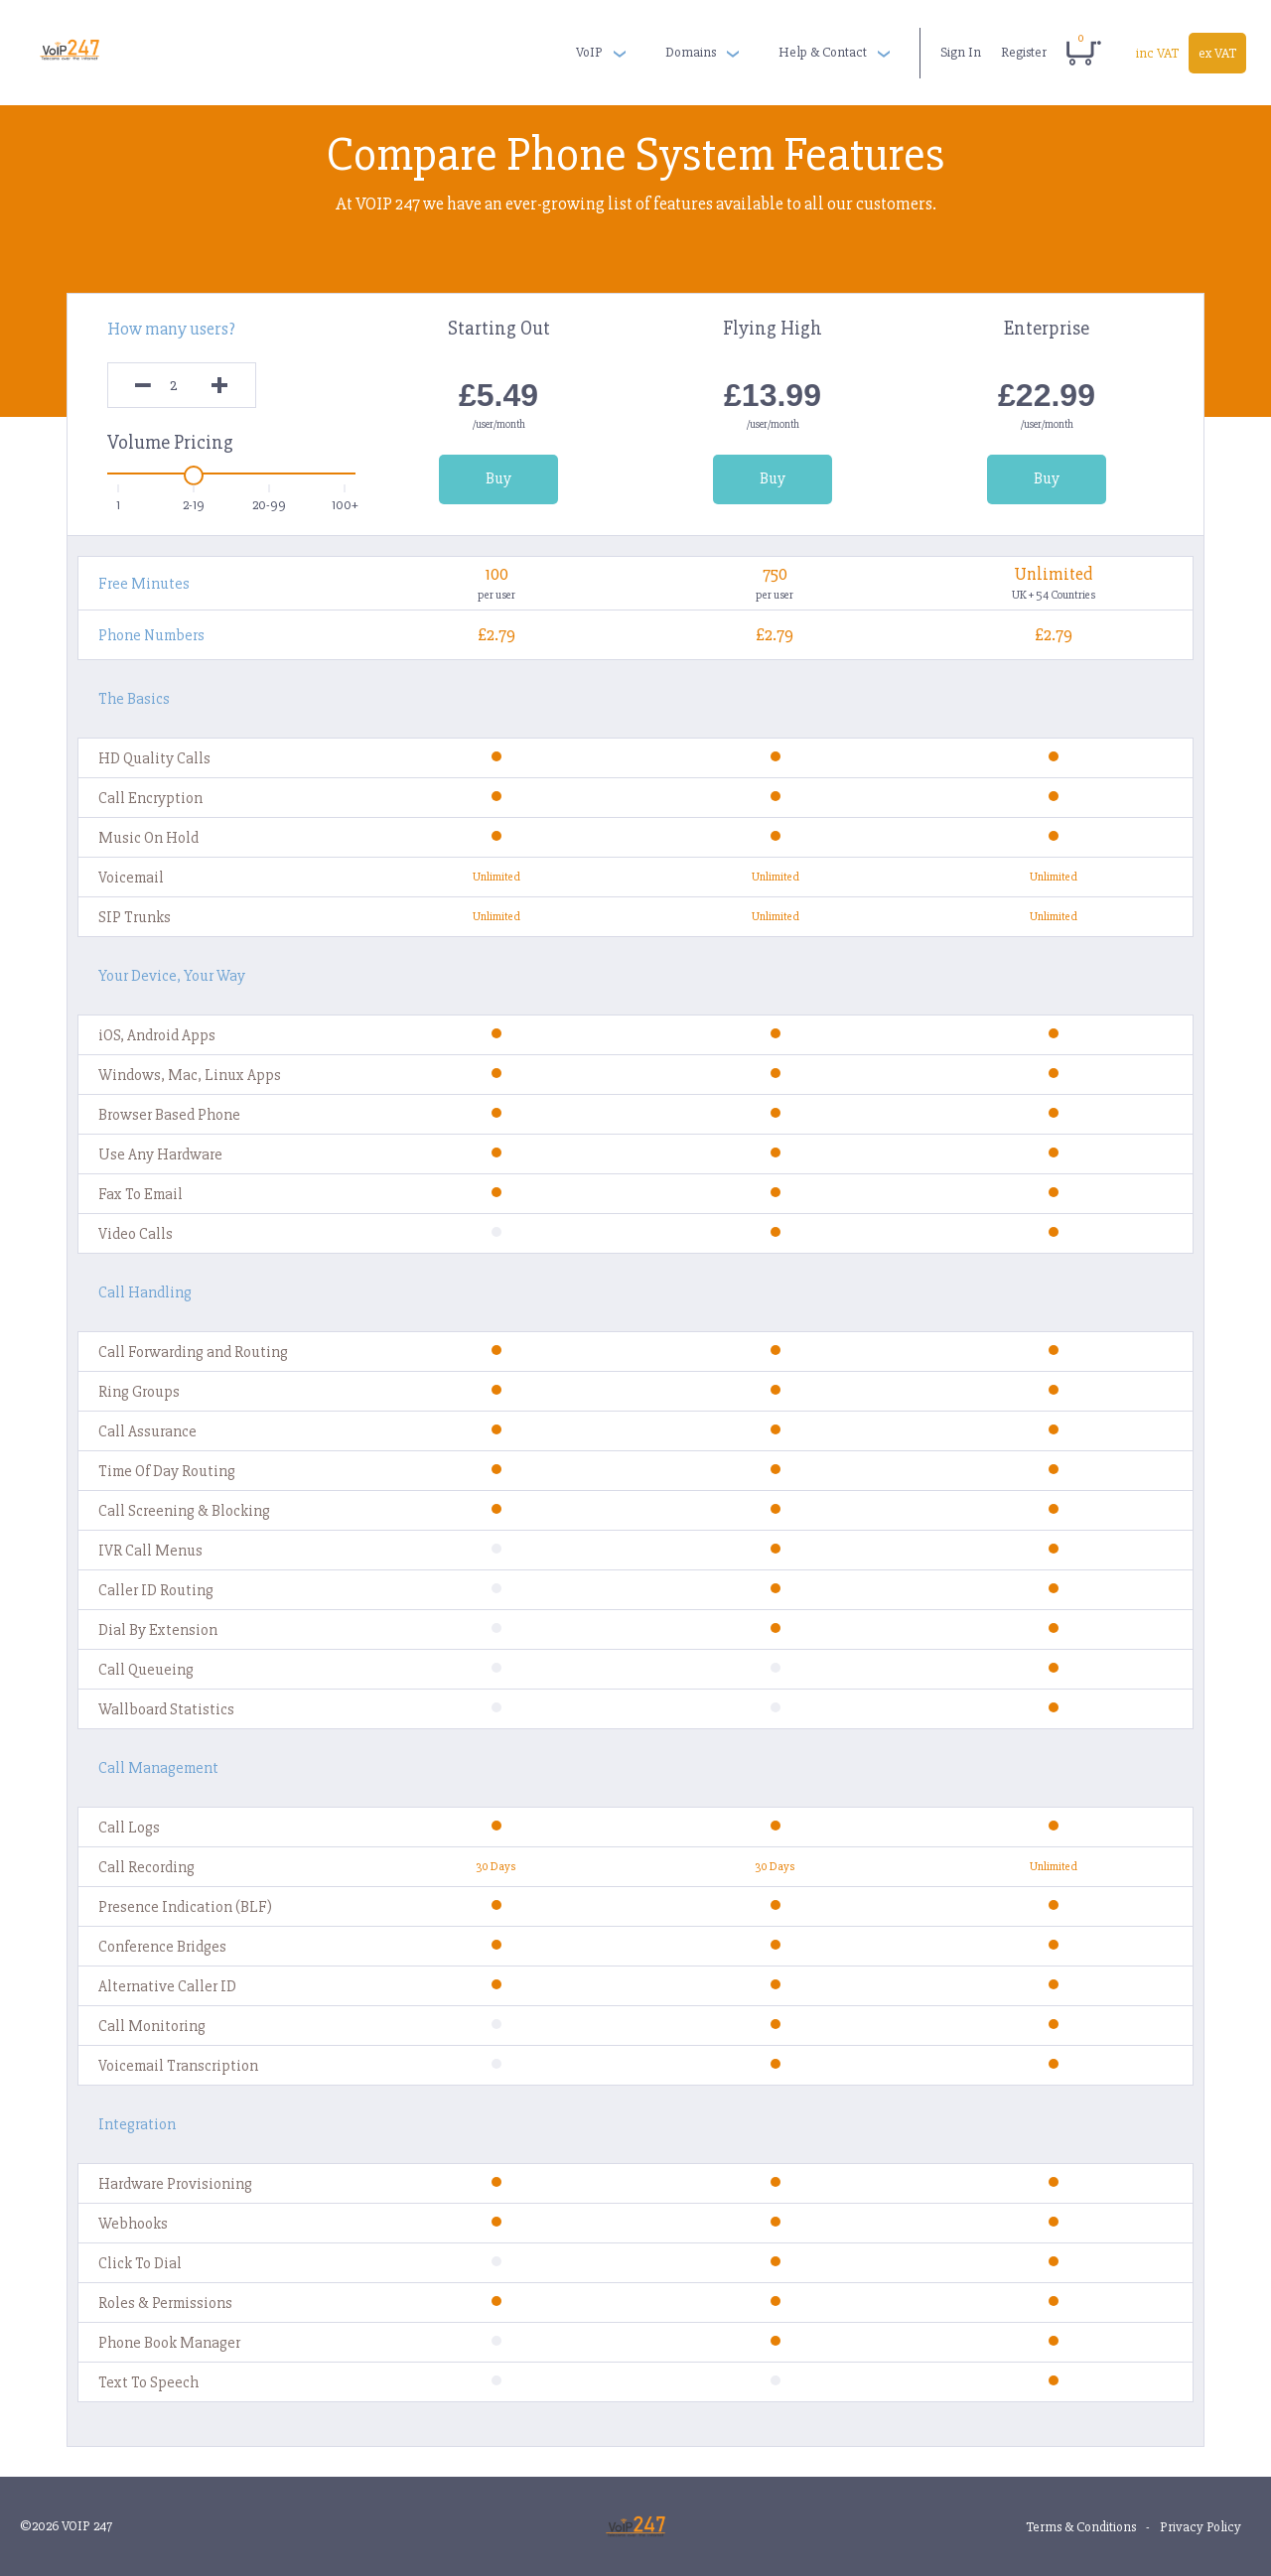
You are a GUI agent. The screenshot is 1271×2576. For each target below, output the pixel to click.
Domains (690, 52)
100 (496, 574)
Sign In (960, 52)
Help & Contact (822, 52)
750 (775, 574)
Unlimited (1053, 574)
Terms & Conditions (1081, 2526)
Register (1024, 52)
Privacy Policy (1200, 2526)
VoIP (589, 52)
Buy (498, 478)
